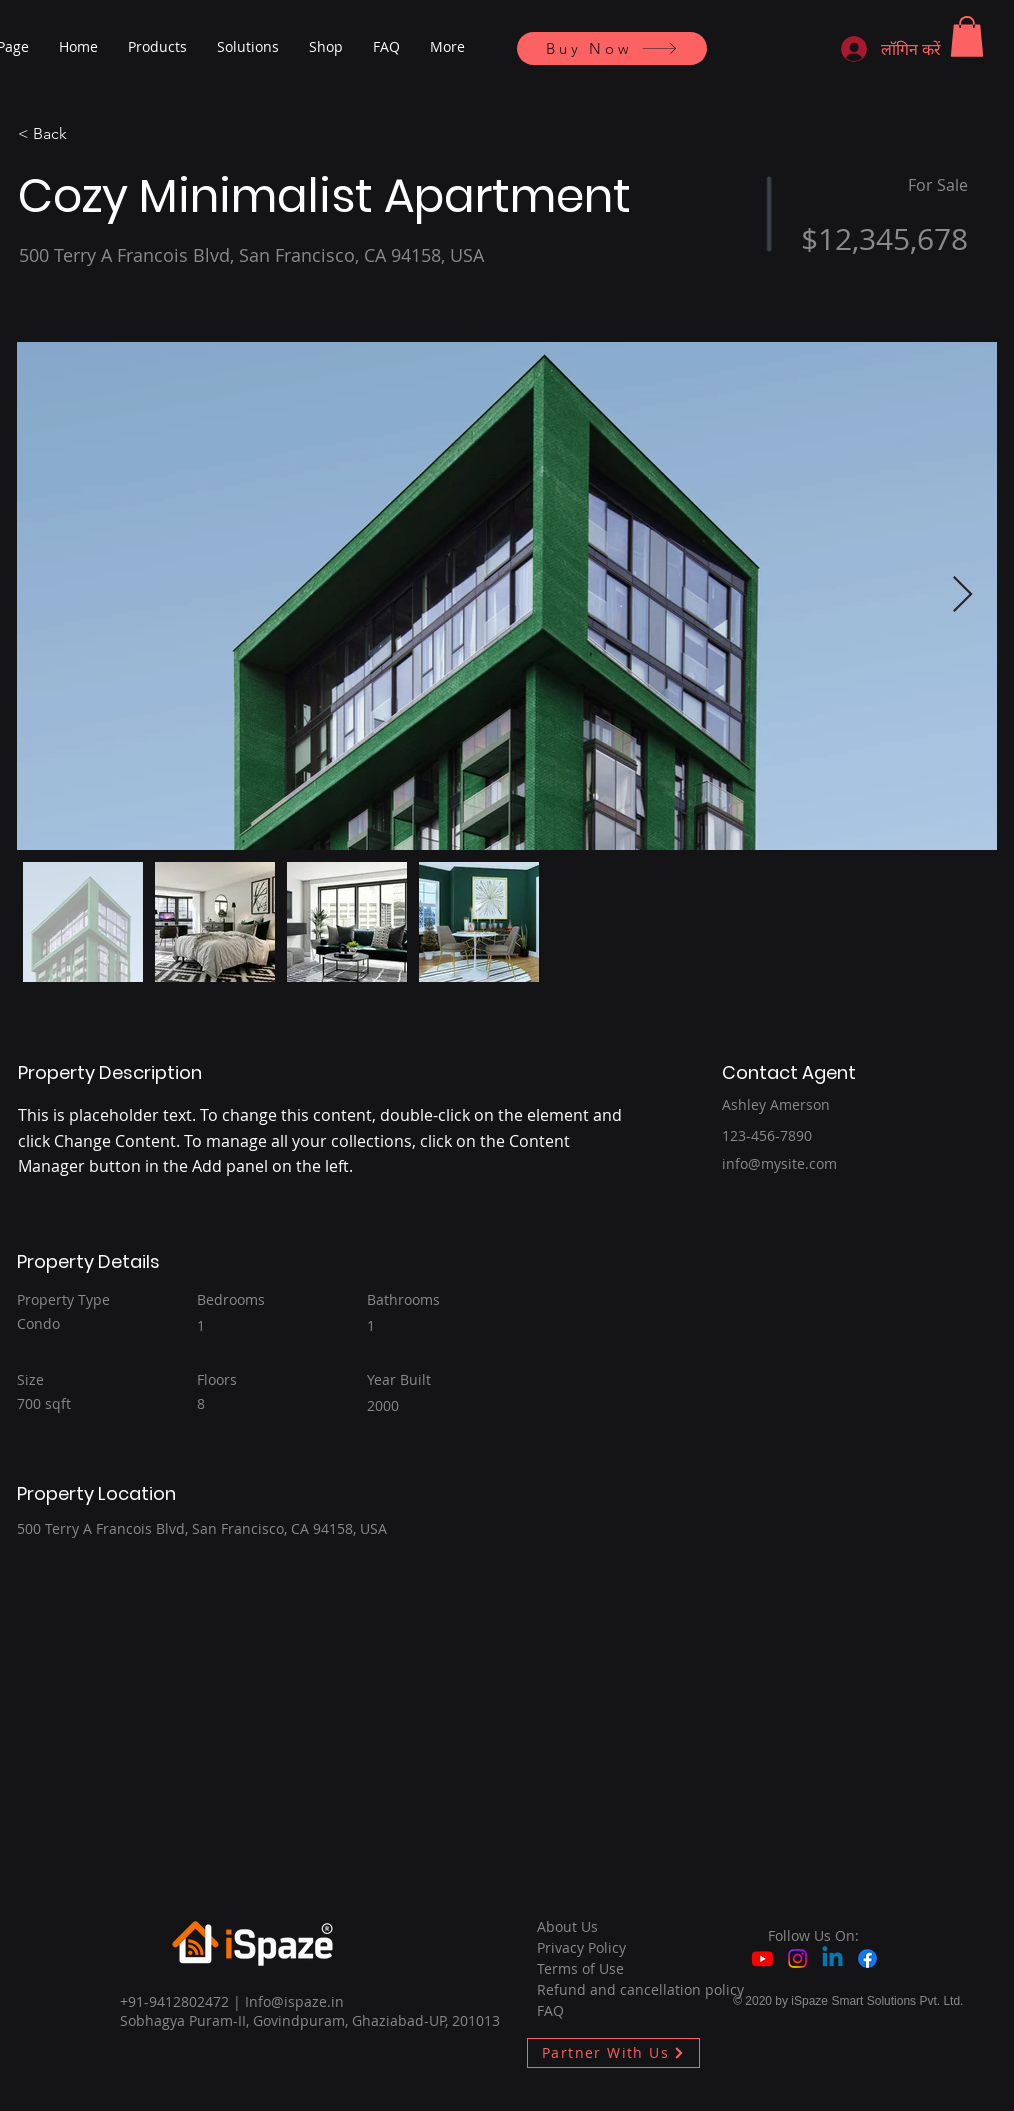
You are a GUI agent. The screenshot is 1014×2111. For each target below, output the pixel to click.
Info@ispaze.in (294, 2001)
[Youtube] (762, 1958)
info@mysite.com (779, 1163)
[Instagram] (797, 1958)
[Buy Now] (612, 48)
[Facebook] (867, 1958)
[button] (967, 36)
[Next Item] (962, 595)
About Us (567, 1926)
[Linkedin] (832, 1958)
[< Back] (89, 135)
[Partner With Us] (613, 2053)
